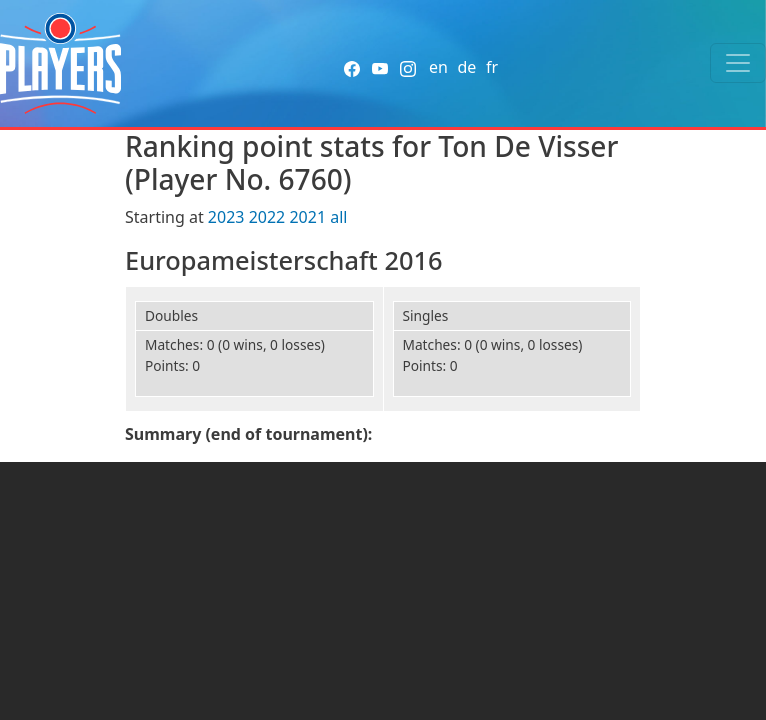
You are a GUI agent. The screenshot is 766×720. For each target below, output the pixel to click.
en (438, 67)
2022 (267, 217)
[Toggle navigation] (738, 63)
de (466, 67)
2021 (307, 217)
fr (492, 67)
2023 (226, 217)
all (338, 217)
